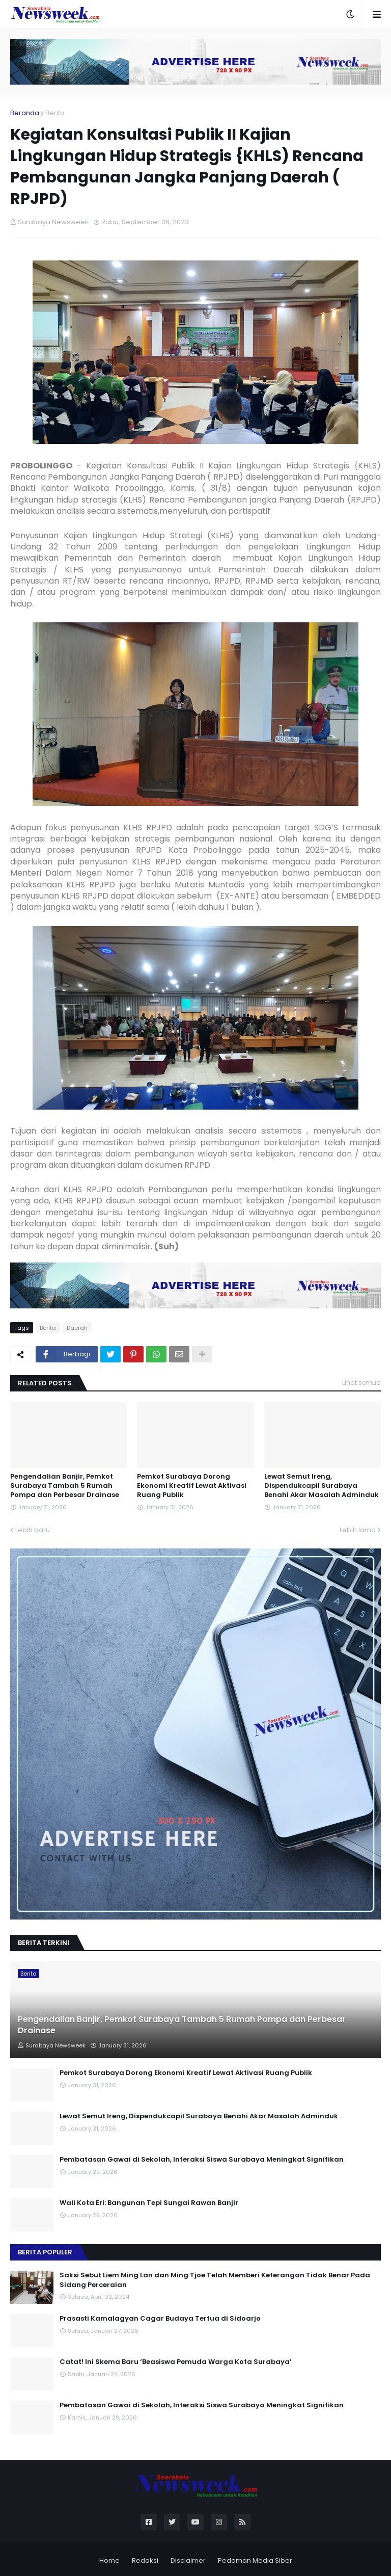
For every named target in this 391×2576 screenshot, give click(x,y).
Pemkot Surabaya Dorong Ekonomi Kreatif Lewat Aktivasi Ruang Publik (191, 1486)
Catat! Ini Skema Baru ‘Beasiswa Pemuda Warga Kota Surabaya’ (176, 2362)
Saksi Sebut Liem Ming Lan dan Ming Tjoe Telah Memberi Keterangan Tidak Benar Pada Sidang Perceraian (215, 2280)
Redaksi (145, 2560)
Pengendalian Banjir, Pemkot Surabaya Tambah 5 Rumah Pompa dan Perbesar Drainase (64, 1486)
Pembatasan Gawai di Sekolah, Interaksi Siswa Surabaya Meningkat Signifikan (202, 2159)
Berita (55, 113)
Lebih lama (358, 1530)
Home (109, 2560)
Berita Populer (45, 2252)
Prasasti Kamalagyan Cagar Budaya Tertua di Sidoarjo (160, 2318)
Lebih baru (32, 1530)
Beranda (24, 113)
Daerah (77, 1328)
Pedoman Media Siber (255, 2560)
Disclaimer (188, 2560)
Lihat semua (361, 1382)
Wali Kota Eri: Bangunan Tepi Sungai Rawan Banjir (149, 2202)
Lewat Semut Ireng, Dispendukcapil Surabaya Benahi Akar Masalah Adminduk (321, 1486)
